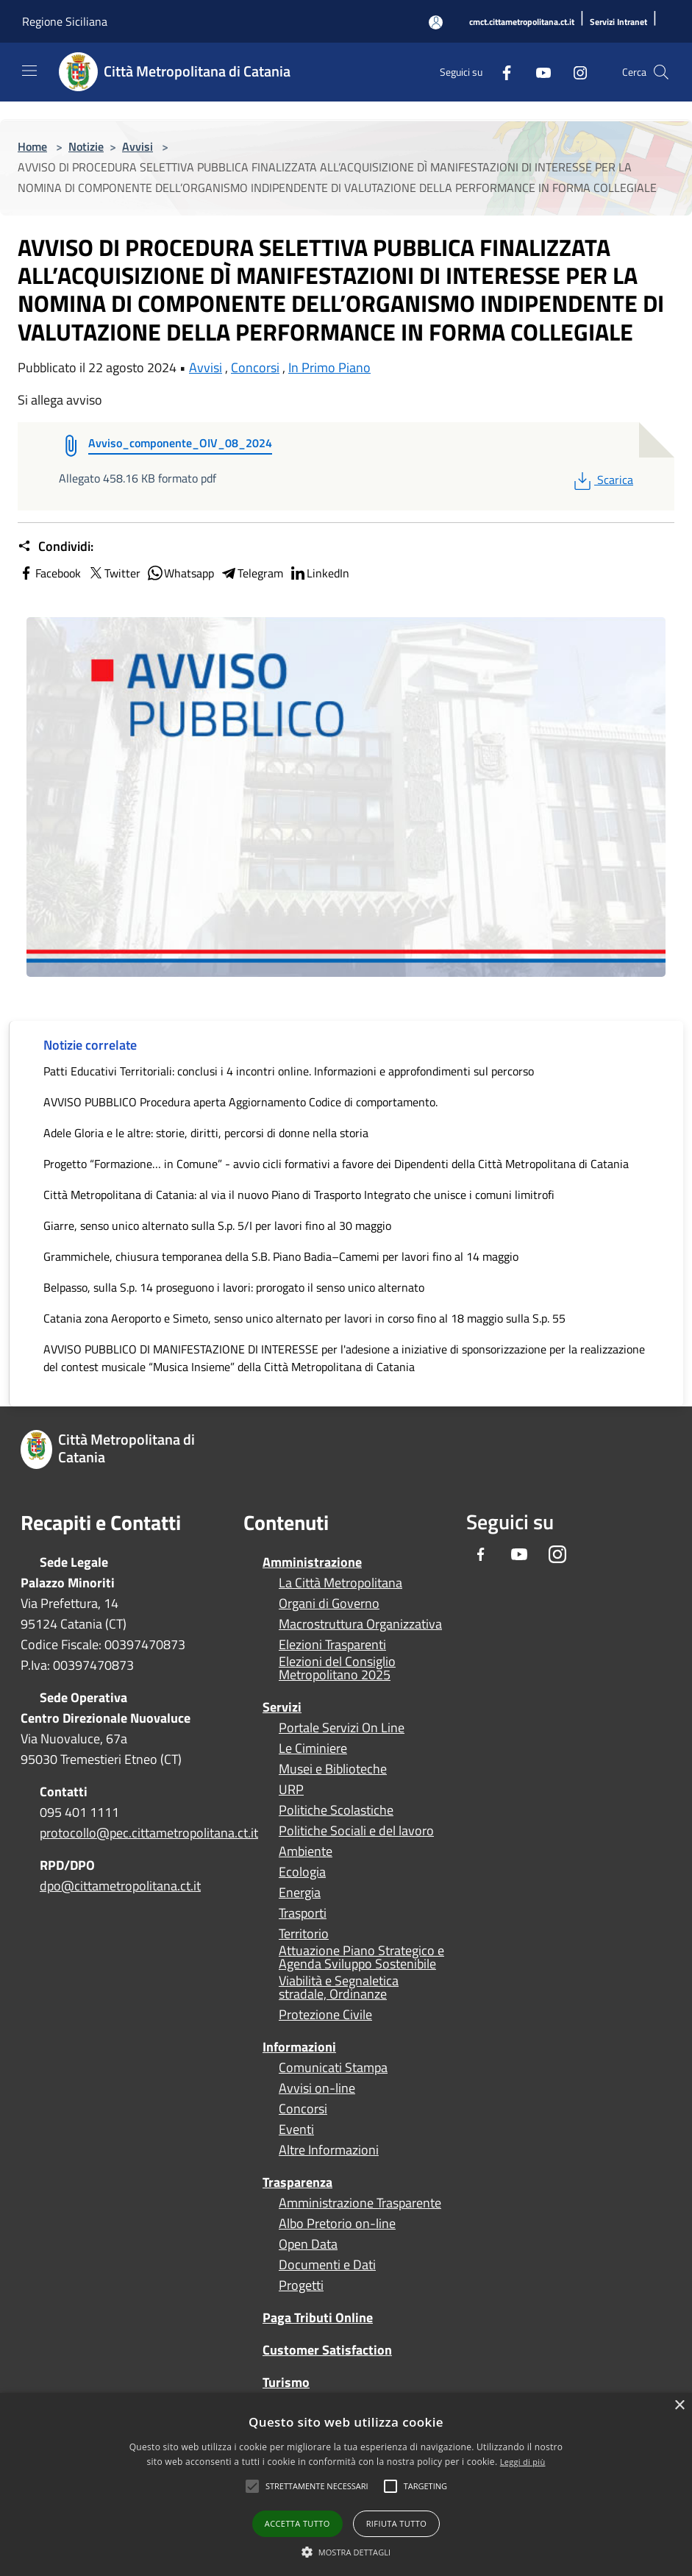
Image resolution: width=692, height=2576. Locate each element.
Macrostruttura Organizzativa (360, 1624)
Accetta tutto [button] (297, 2523)
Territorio (304, 1933)
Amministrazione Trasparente (360, 2203)
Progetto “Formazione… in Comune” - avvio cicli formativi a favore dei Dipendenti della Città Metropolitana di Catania (336, 1164)
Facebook (49, 573)
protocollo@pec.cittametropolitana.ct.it (149, 1833)
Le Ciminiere (313, 1748)
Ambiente (305, 1851)
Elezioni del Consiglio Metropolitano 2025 (337, 1668)
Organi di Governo (329, 1603)
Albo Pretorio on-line (337, 2223)
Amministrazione (312, 1562)
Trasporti (303, 1913)
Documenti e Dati (327, 2264)
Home (32, 146)
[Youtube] (537, 72)
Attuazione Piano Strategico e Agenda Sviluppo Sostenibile (361, 1957)
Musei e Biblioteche (333, 1769)
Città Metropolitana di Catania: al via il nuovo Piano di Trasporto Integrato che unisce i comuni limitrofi (298, 1194)
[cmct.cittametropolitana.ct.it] (521, 22)
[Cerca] (661, 72)
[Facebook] (501, 72)
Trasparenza (297, 2182)
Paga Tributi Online (318, 2317)
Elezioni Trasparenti (332, 1644)
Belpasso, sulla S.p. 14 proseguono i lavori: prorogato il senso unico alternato (233, 1287)
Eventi (296, 2129)
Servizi (282, 1707)
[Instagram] (574, 72)
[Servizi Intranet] (618, 22)
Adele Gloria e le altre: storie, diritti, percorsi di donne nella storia (205, 1133)
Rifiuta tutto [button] (396, 2523)
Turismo (286, 2382)
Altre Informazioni (329, 2150)
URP (291, 1789)
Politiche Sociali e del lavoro (356, 1830)
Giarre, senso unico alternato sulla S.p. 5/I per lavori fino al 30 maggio (217, 1225)
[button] (316, 2486)
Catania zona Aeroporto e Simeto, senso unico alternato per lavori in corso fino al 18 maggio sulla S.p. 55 (304, 1318)
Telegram (251, 573)
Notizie (86, 146)
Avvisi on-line (317, 2088)
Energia (300, 1892)
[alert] (346, 2484)
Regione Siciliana (64, 21)
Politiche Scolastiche (336, 1810)
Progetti (301, 2285)
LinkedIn (319, 573)
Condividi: (55, 546)
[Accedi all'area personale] (435, 22)
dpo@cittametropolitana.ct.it (120, 1886)
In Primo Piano (329, 367)
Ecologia (302, 1872)
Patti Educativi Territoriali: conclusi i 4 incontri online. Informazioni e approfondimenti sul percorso (288, 1071)
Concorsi (255, 367)
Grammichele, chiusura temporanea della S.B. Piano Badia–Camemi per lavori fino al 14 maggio (280, 1256)
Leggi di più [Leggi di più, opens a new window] (523, 2461)
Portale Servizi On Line (341, 1727)
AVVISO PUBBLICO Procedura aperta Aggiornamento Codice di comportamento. (240, 1102)
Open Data (308, 2244)
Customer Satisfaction (327, 2350)
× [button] (679, 2405)
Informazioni (299, 2047)
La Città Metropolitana (340, 1583)
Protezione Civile (325, 2014)
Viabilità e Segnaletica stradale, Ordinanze (339, 1987)
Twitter (113, 573)
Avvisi (137, 146)
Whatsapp (180, 573)
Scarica (602, 479)
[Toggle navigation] (29, 70)
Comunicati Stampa (333, 2067)
